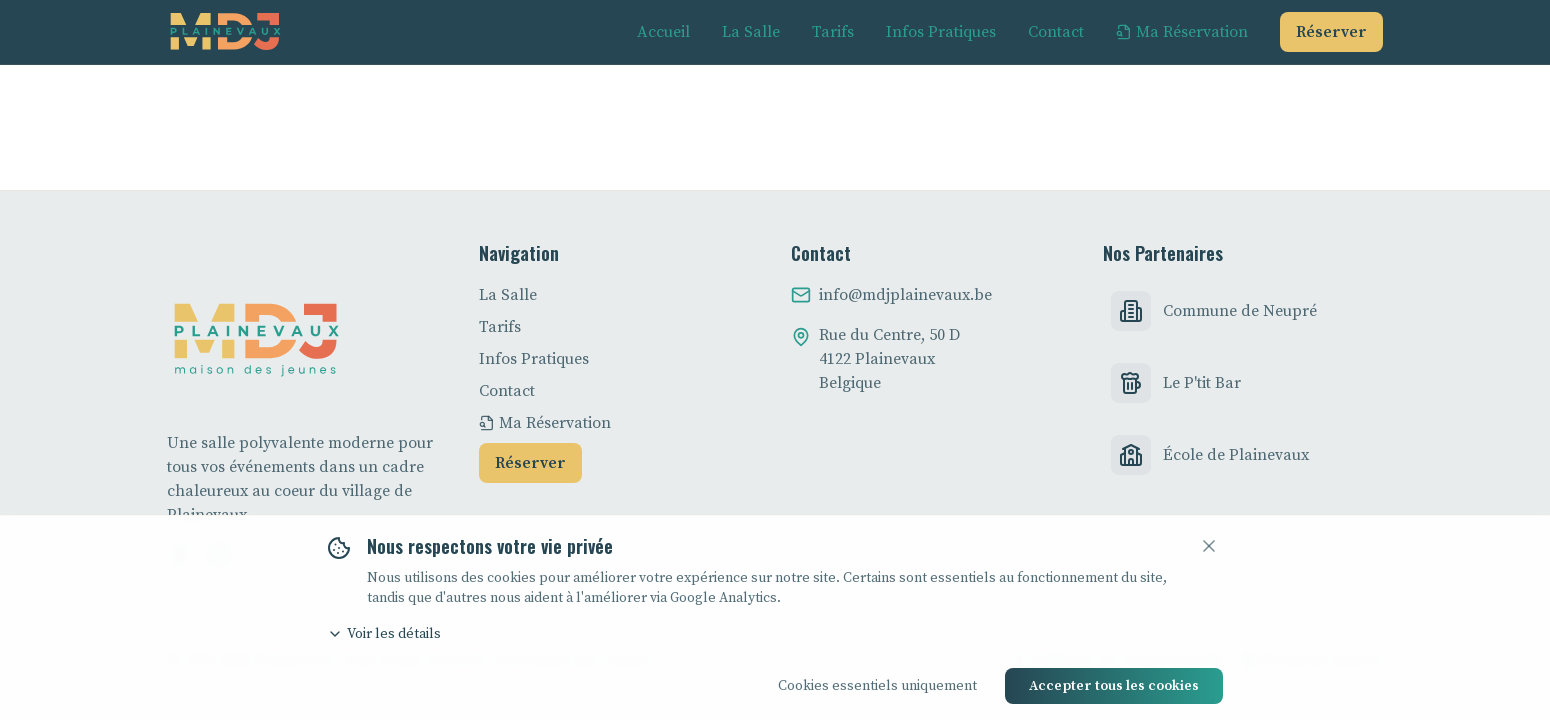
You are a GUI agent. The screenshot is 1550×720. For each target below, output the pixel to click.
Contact (507, 391)
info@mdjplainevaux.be (905, 295)
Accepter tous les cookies (1114, 686)
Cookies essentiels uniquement (877, 686)
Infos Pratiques (534, 359)
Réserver (1331, 32)
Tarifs (500, 327)
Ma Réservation (545, 423)
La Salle (508, 295)
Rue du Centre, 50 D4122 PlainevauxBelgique (889, 359)
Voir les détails (384, 634)
